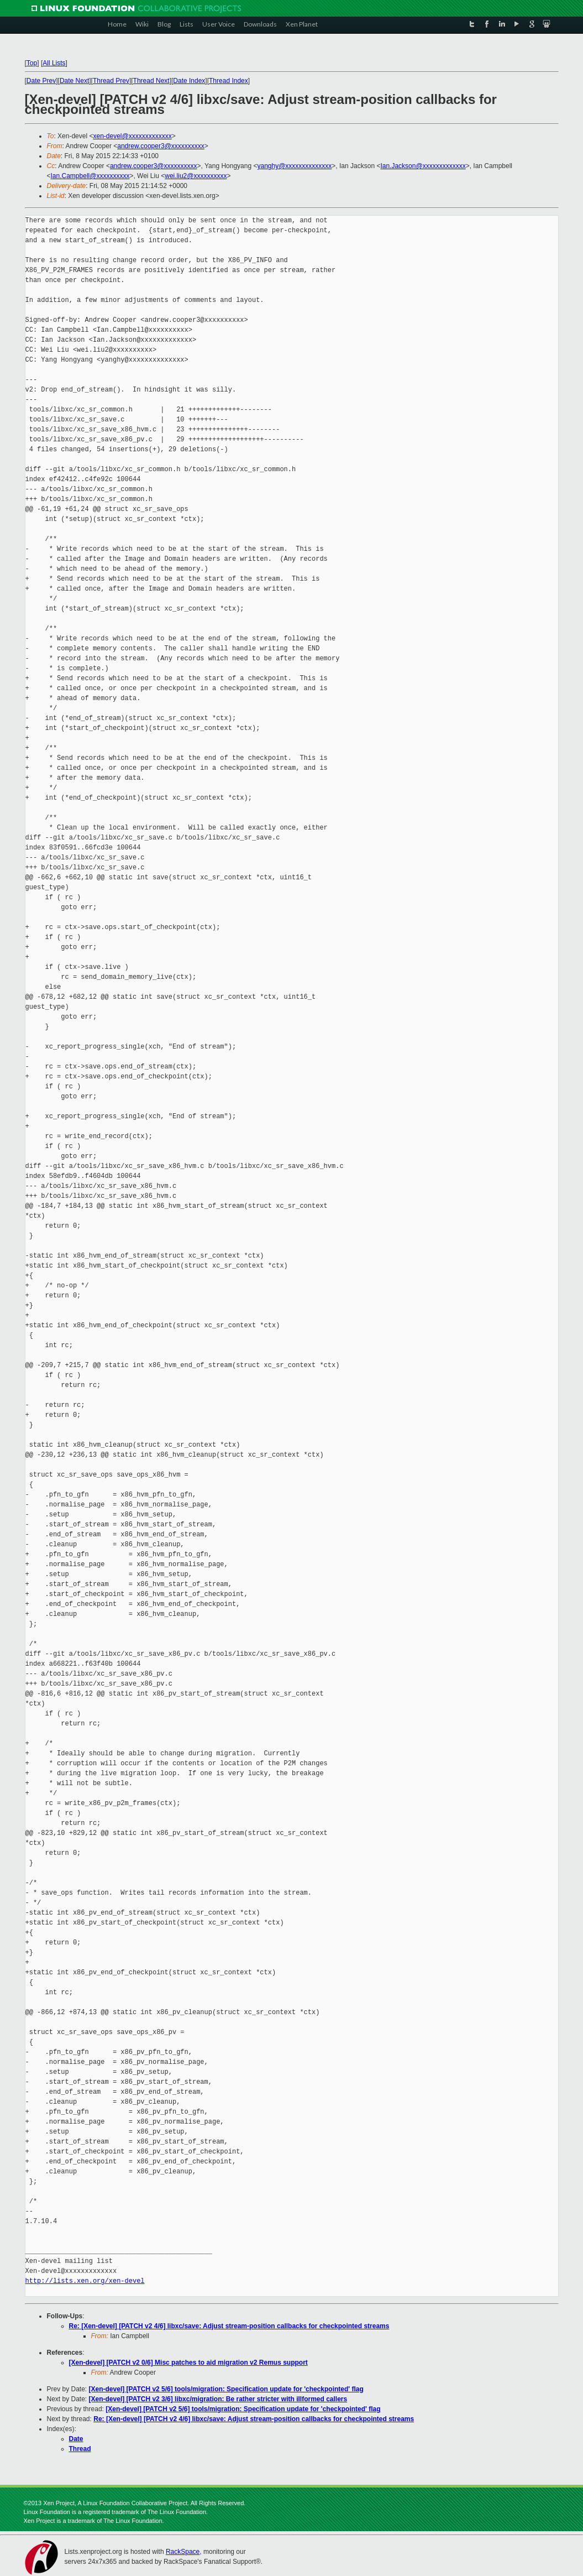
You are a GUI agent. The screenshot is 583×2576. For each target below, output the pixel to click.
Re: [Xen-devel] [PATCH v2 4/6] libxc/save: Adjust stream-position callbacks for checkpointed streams (229, 2326)
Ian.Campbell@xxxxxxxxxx (90, 176)
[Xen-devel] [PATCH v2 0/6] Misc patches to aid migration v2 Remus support (188, 2362)
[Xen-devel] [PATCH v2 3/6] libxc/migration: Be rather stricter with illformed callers (218, 2399)
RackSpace (182, 2552)
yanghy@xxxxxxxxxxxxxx (294, 166)
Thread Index (228, 81)
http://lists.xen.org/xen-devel (85, 2281)
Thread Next (151, 81)
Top (32, 63)
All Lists (54, 63)
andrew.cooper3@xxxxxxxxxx (160, 146)
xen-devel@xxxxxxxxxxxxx (132, 136)
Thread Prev (111, 81)
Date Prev (41, 81)
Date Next (74, 81)
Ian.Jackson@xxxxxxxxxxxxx (422, 166)
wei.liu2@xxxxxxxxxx (196, 176)
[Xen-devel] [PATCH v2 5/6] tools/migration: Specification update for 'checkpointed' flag (226, 2389)
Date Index (189, 81)
